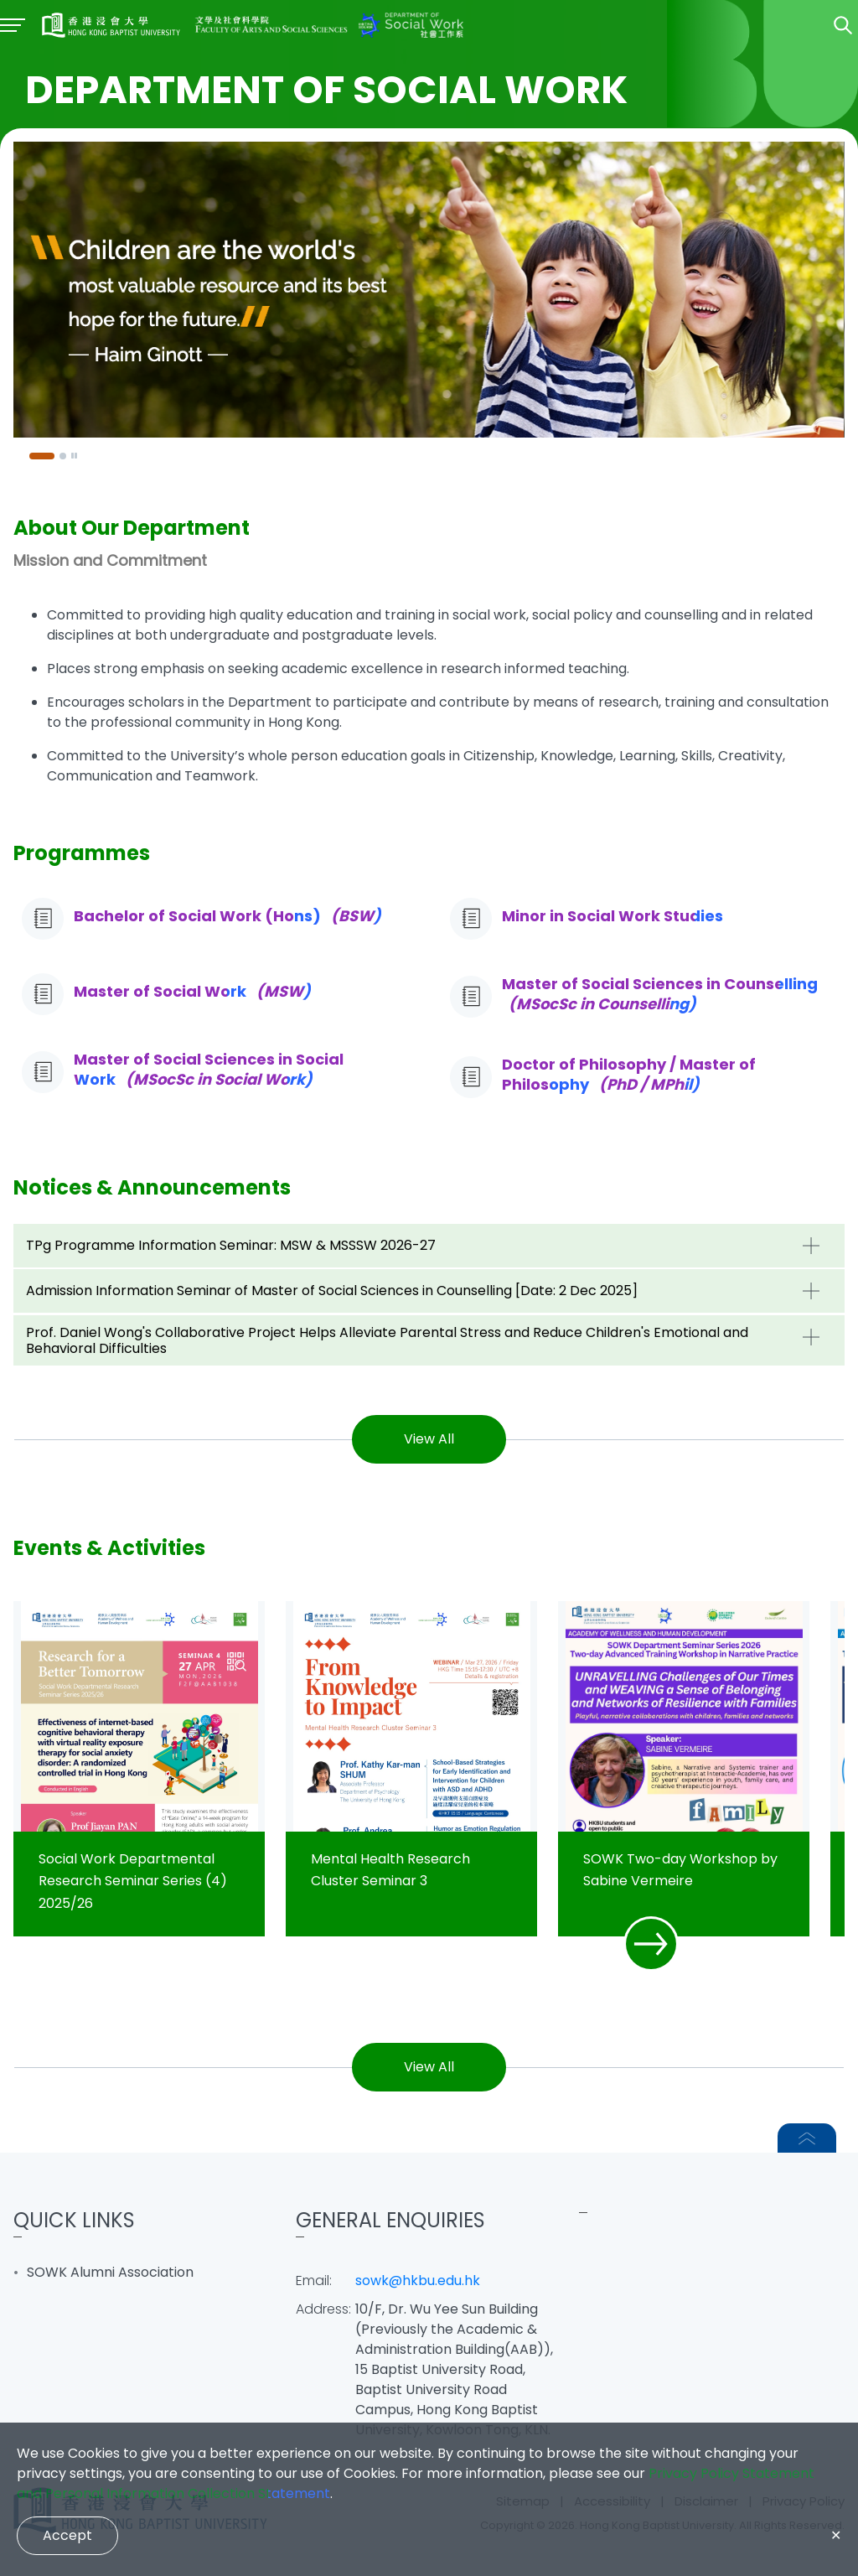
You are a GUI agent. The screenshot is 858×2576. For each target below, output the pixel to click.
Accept (67, 2535)
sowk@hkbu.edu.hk (417, 2280)
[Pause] (74, 456)
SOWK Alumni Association (110, 2272)
